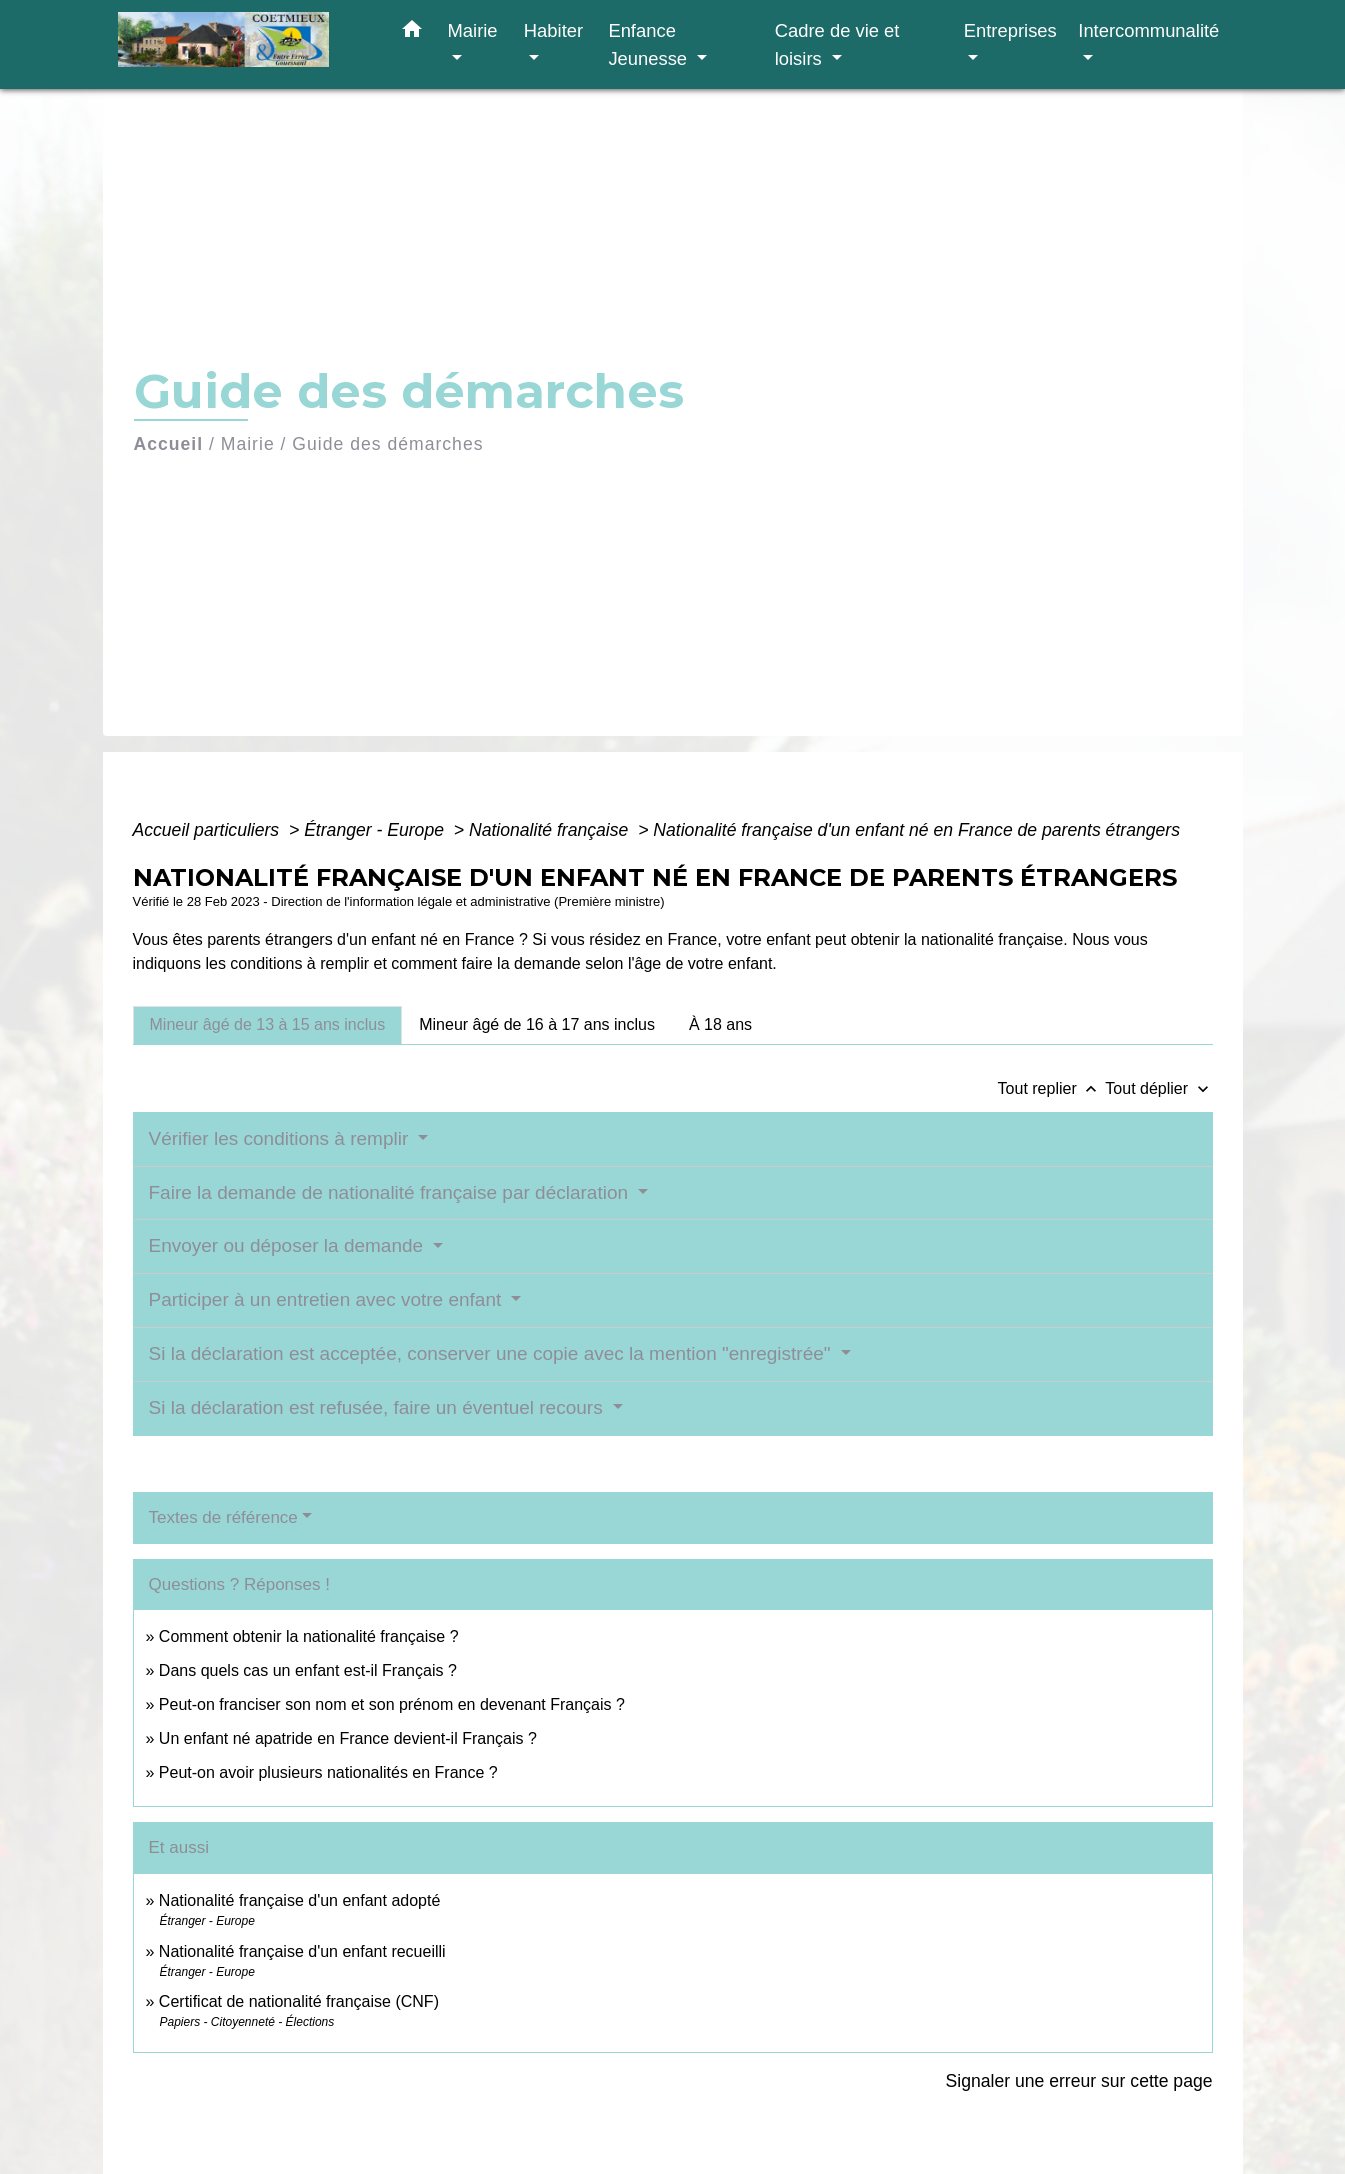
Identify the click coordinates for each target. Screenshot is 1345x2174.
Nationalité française (551, 830)
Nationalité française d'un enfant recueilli (302, 1951)
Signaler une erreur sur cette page (1079, 2081)
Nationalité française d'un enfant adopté (299, 1900)
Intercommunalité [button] (1148, 30)
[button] (412, 33)
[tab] (268, 1025)
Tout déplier (1158, 1088)
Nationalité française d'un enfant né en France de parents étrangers (916, 830)
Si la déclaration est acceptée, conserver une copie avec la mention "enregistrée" (492, 1353)
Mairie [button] (473, 30)
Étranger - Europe (376, 830)
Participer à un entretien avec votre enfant (328, 1299)
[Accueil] (243, 44)
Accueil (169, 444)
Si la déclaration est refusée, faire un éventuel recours (378, 1407)
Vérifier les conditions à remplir (281, 1138)
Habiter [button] (553, 30)
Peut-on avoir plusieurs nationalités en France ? (328, 1772)
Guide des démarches (387, 444)
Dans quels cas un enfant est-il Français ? (308, 1670)
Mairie (248, 444)
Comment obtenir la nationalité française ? (309, 1636)
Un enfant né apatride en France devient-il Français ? (348, 1738)
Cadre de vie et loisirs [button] (837, 44)
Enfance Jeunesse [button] (650, 44)
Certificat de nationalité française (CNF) (299, 2001)
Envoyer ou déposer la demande (289, 1245)
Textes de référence (223, 1517)
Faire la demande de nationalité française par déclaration (391, 1192)
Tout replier (1052, 1088)
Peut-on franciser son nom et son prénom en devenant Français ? (392, 1704)
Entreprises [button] (1010, 30)
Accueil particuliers (209, 830)
